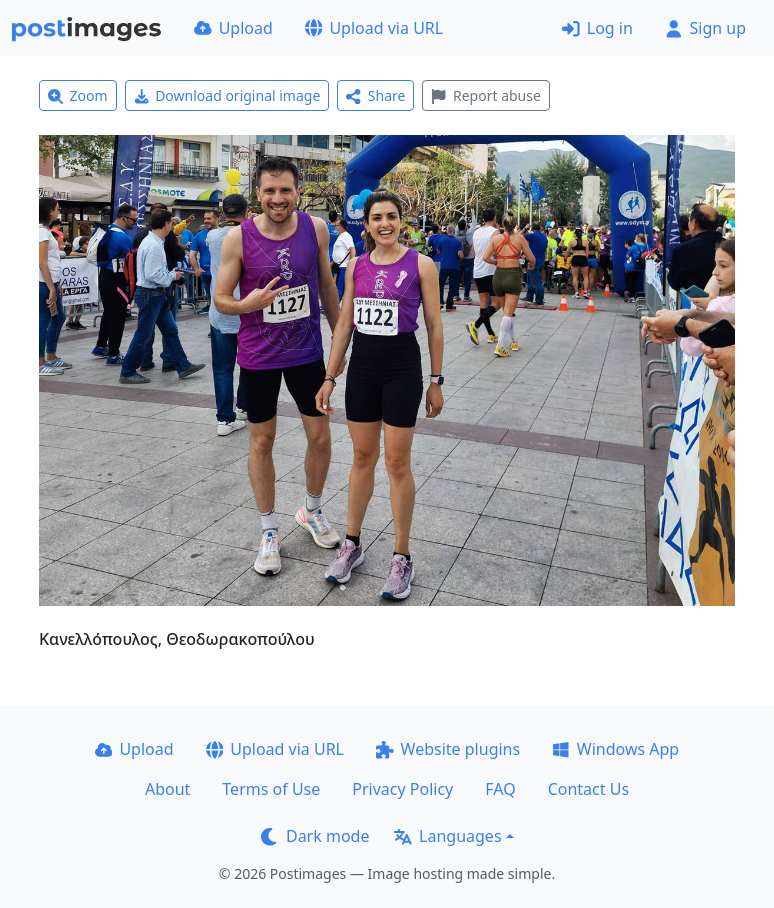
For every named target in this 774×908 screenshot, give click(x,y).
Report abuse (485, 95)
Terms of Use (271, 789)
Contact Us (588, 789)
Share (375, 95)
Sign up (705, 28)
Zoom (78, 95)
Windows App (615, 749)
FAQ (500, 789)
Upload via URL (374, 28)
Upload (233, 28)
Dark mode (315, 836)
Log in (597, 28)
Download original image (227, 95)
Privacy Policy (402, 789)
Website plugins (448, 749)
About (167, 789)
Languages (447, 836)
